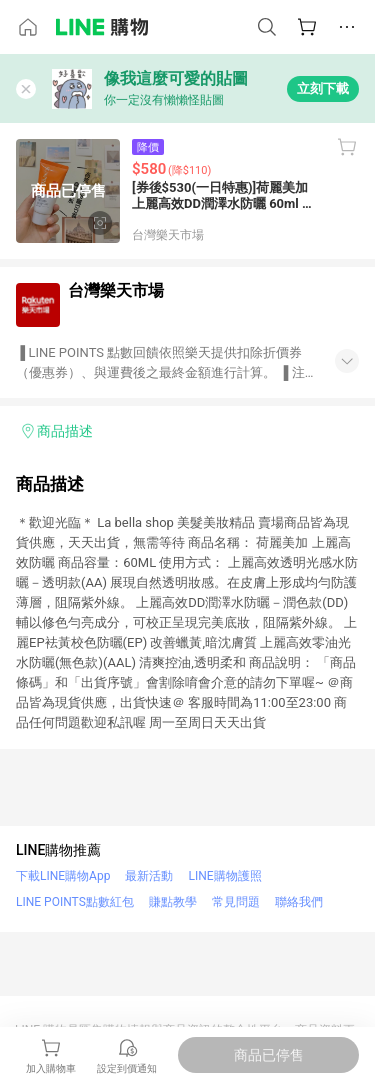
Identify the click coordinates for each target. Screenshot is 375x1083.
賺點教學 (173, 902)
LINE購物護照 (224, 876)
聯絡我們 (299, 902)
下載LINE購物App (63, 876)
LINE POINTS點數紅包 (75, 902)
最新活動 (149, 876)
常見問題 (236, 902)
